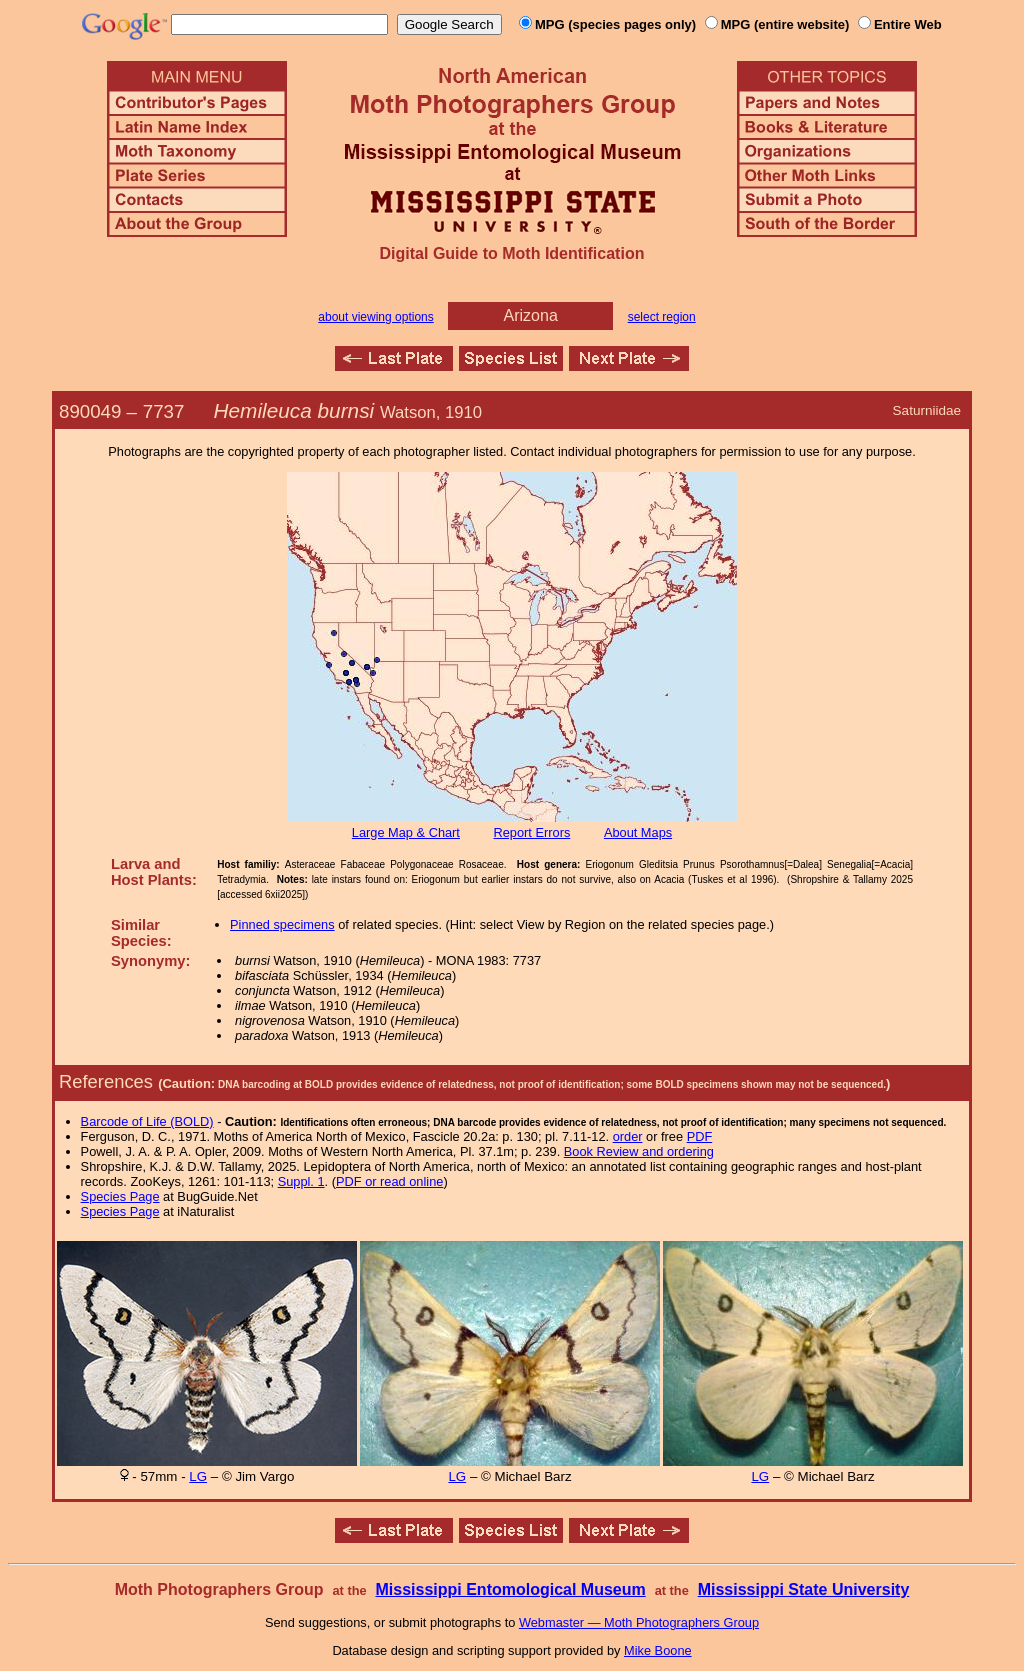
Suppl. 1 (301, 1181)
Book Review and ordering (639, 1151)
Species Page (120, 1196)
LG (198, 1476)
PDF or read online (389, 1181)
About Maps (638, 832)
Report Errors (532, 832)
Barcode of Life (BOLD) (147, 1121)
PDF (700, 1136)
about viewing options (375, 317)
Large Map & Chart (406, 832)
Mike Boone (658, 1650)
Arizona (531, 315)
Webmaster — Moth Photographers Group (639, 1622)
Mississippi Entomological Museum (510, 1589)
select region (662, 317)
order (628, 1136)
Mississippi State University (804, 1589)
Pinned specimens (282, 924)
